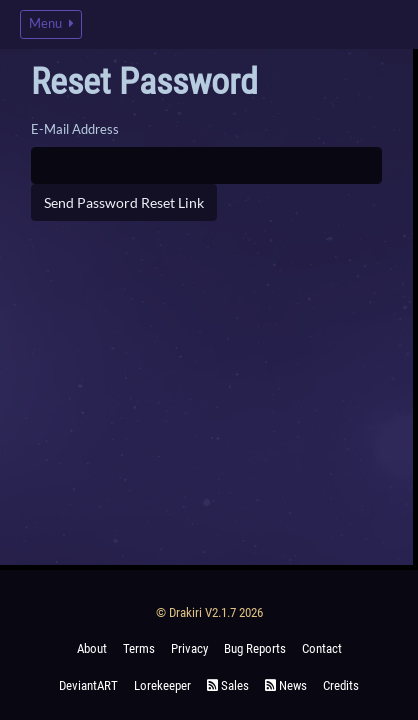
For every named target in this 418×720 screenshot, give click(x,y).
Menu (51, 23)
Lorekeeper (162, 685)
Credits (341, 685)
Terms (139, 648)
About (92, 648)
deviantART (88, 685)
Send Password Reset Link (124, 202)
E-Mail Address (75, 129)
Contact (322, 648)
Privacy (189, 648)
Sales (228, 685)
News (286, 685)
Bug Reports (255, 648)
